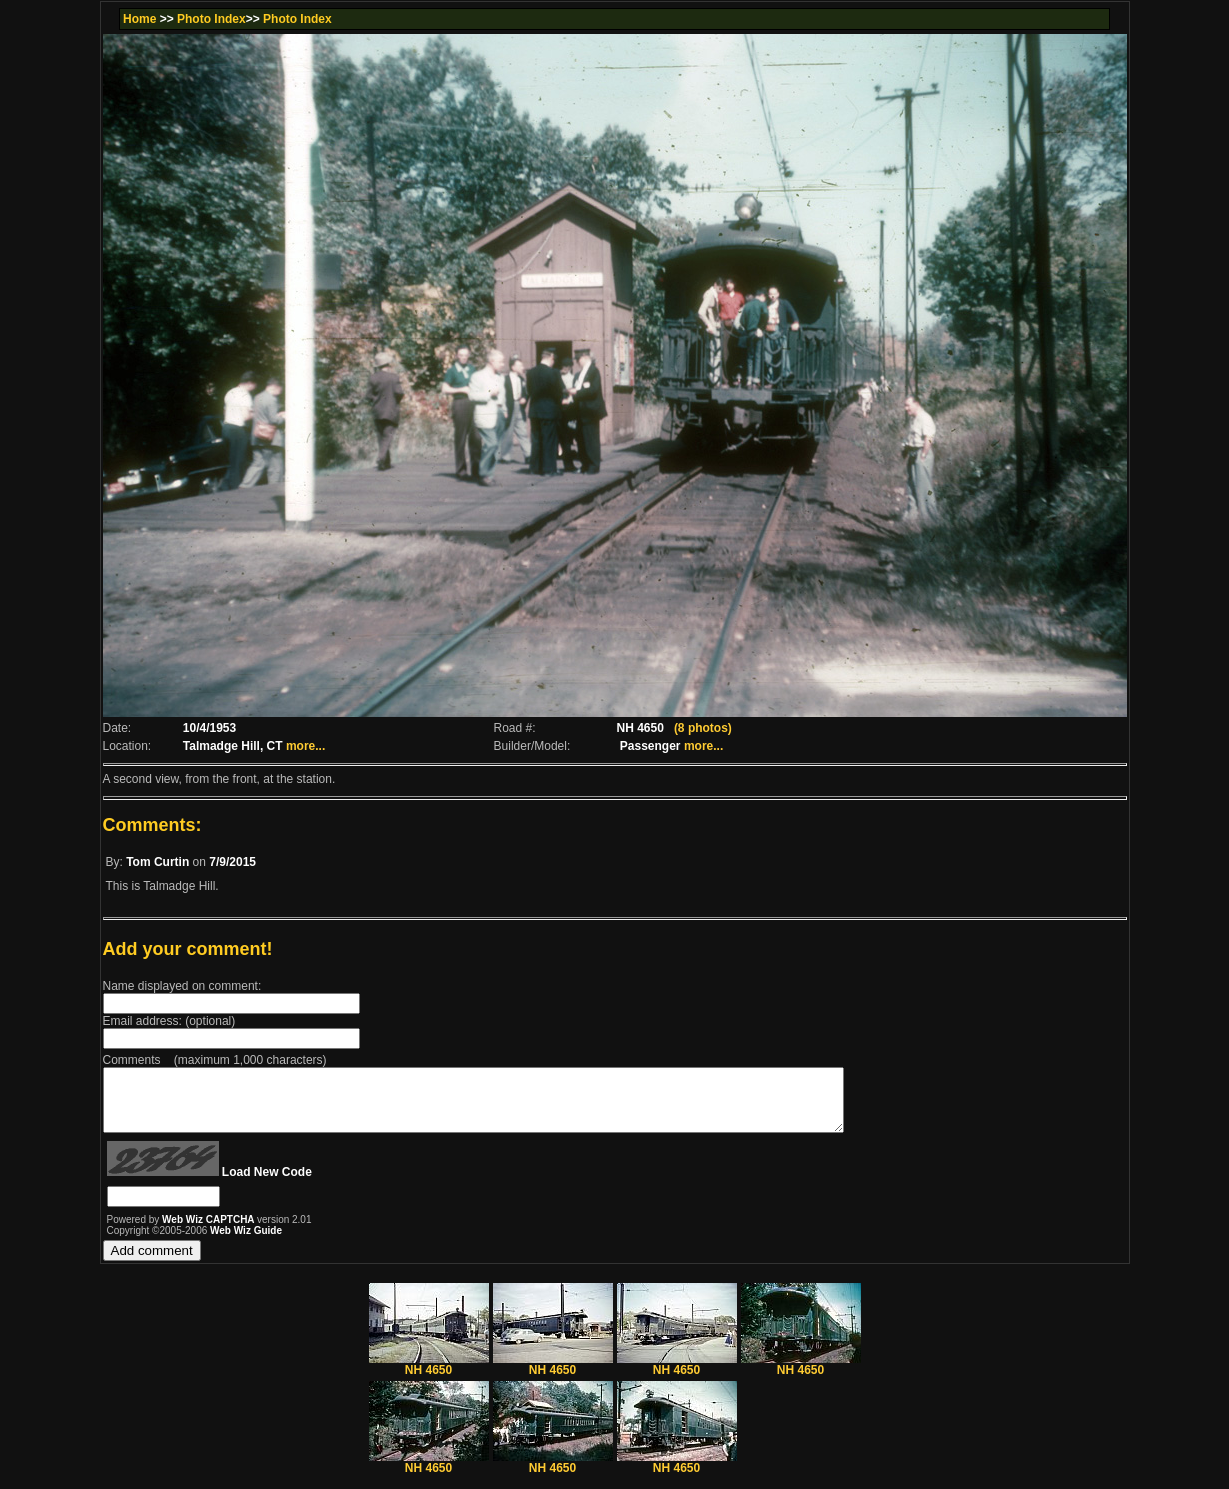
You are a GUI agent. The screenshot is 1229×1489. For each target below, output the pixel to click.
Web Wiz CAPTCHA (209, 1231)
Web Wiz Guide (246, 1242)
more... (305, 746)
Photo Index (211, 19)
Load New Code (267, 1184)
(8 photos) (703, 728)
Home (139, 19)
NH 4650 (429, 1376)
